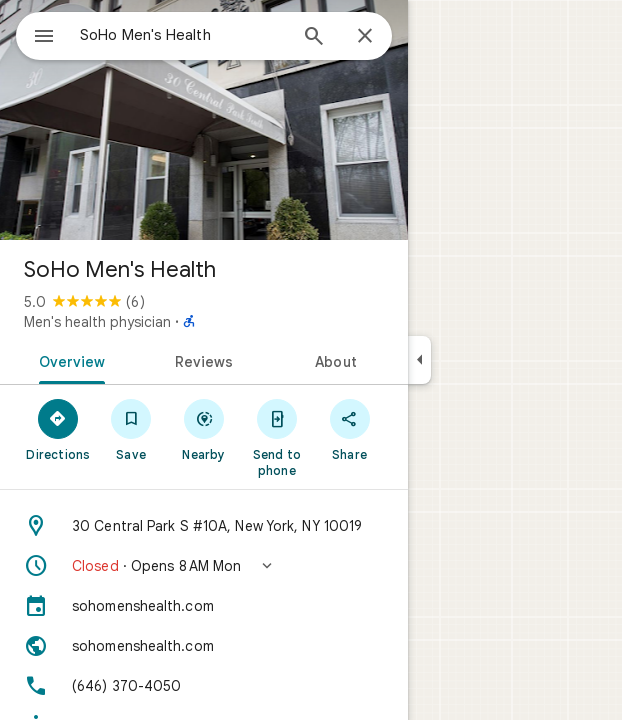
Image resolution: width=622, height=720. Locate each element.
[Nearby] (204, 429)
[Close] (365, 37)
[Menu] (44, 38)
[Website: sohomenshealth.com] (204, 646)
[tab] (68, 360)
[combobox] (183, 35)
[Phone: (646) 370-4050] (204, 686)
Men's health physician (97, 322)
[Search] (314, 38)
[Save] (131, 429)
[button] (204, 566)
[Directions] (58, 429)
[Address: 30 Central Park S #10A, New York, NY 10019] (204, 526)
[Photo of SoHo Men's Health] (204, 120)
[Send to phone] (276, 437)
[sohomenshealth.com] (204, 606)
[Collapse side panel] (419, 360)
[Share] (349, 429)
